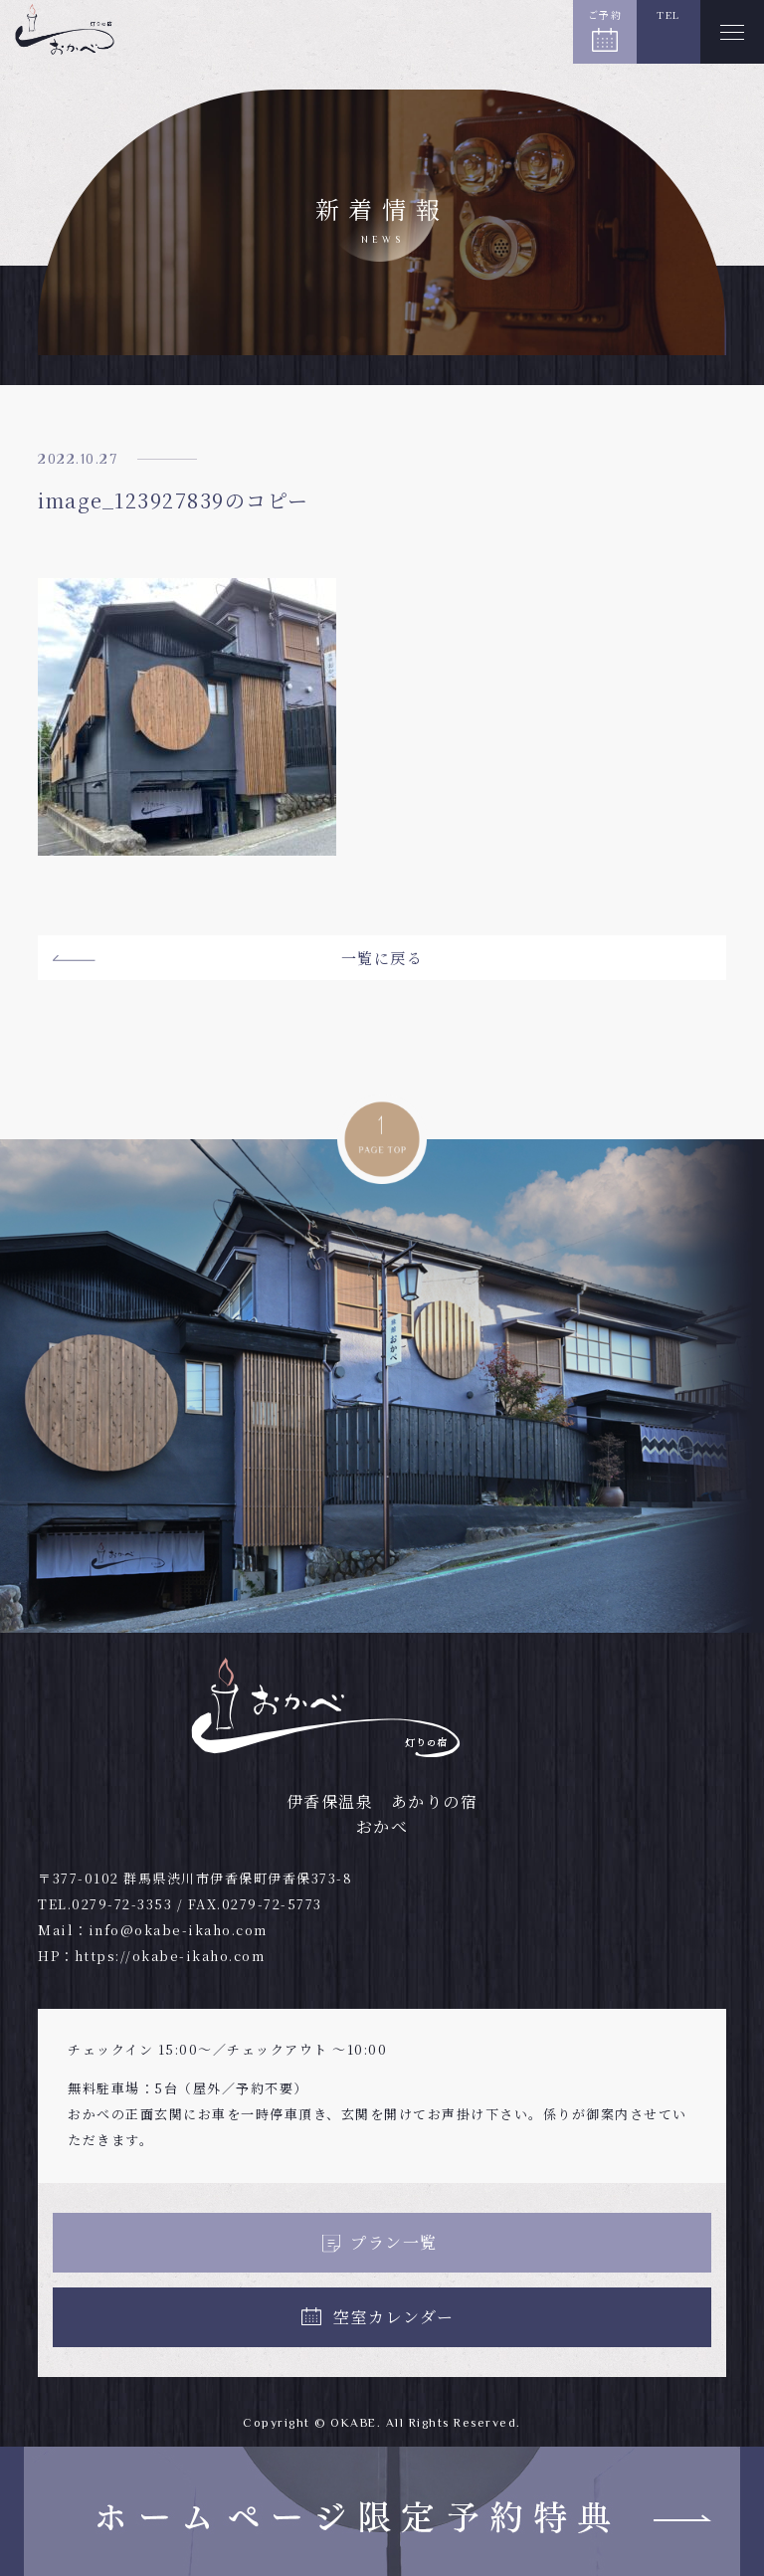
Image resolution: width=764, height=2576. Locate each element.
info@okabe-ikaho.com (178, 1929)
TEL (668, 14)
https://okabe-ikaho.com (170, 1955)
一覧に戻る (382, 957)
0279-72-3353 (122, 1903)
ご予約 (605, 14)
